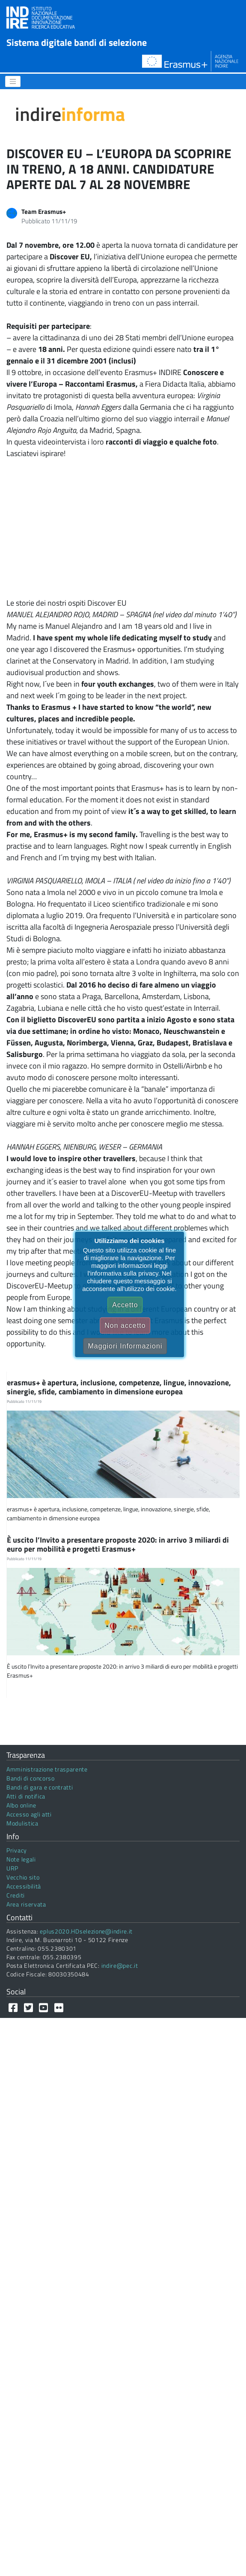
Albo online (21, 1805)
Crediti (15, 1895)
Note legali (21, 1859)
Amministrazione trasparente (47, 1769)
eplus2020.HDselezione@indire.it (86, 1931)
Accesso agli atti (29, 1814)
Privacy (16, 1850)
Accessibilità (23, 1886)
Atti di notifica (25, 1796)
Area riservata (26, 1904)
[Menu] (13, 81)
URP (12, 1868)
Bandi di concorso (30, 1778)
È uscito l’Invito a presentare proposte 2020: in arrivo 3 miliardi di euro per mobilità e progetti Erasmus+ (118, 1544)
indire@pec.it (119, 1965)
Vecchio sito (22, 1877)
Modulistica (22, 1823)
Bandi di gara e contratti (39, 1787)
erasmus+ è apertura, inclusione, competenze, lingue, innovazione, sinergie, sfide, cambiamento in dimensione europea (119, 1387)
